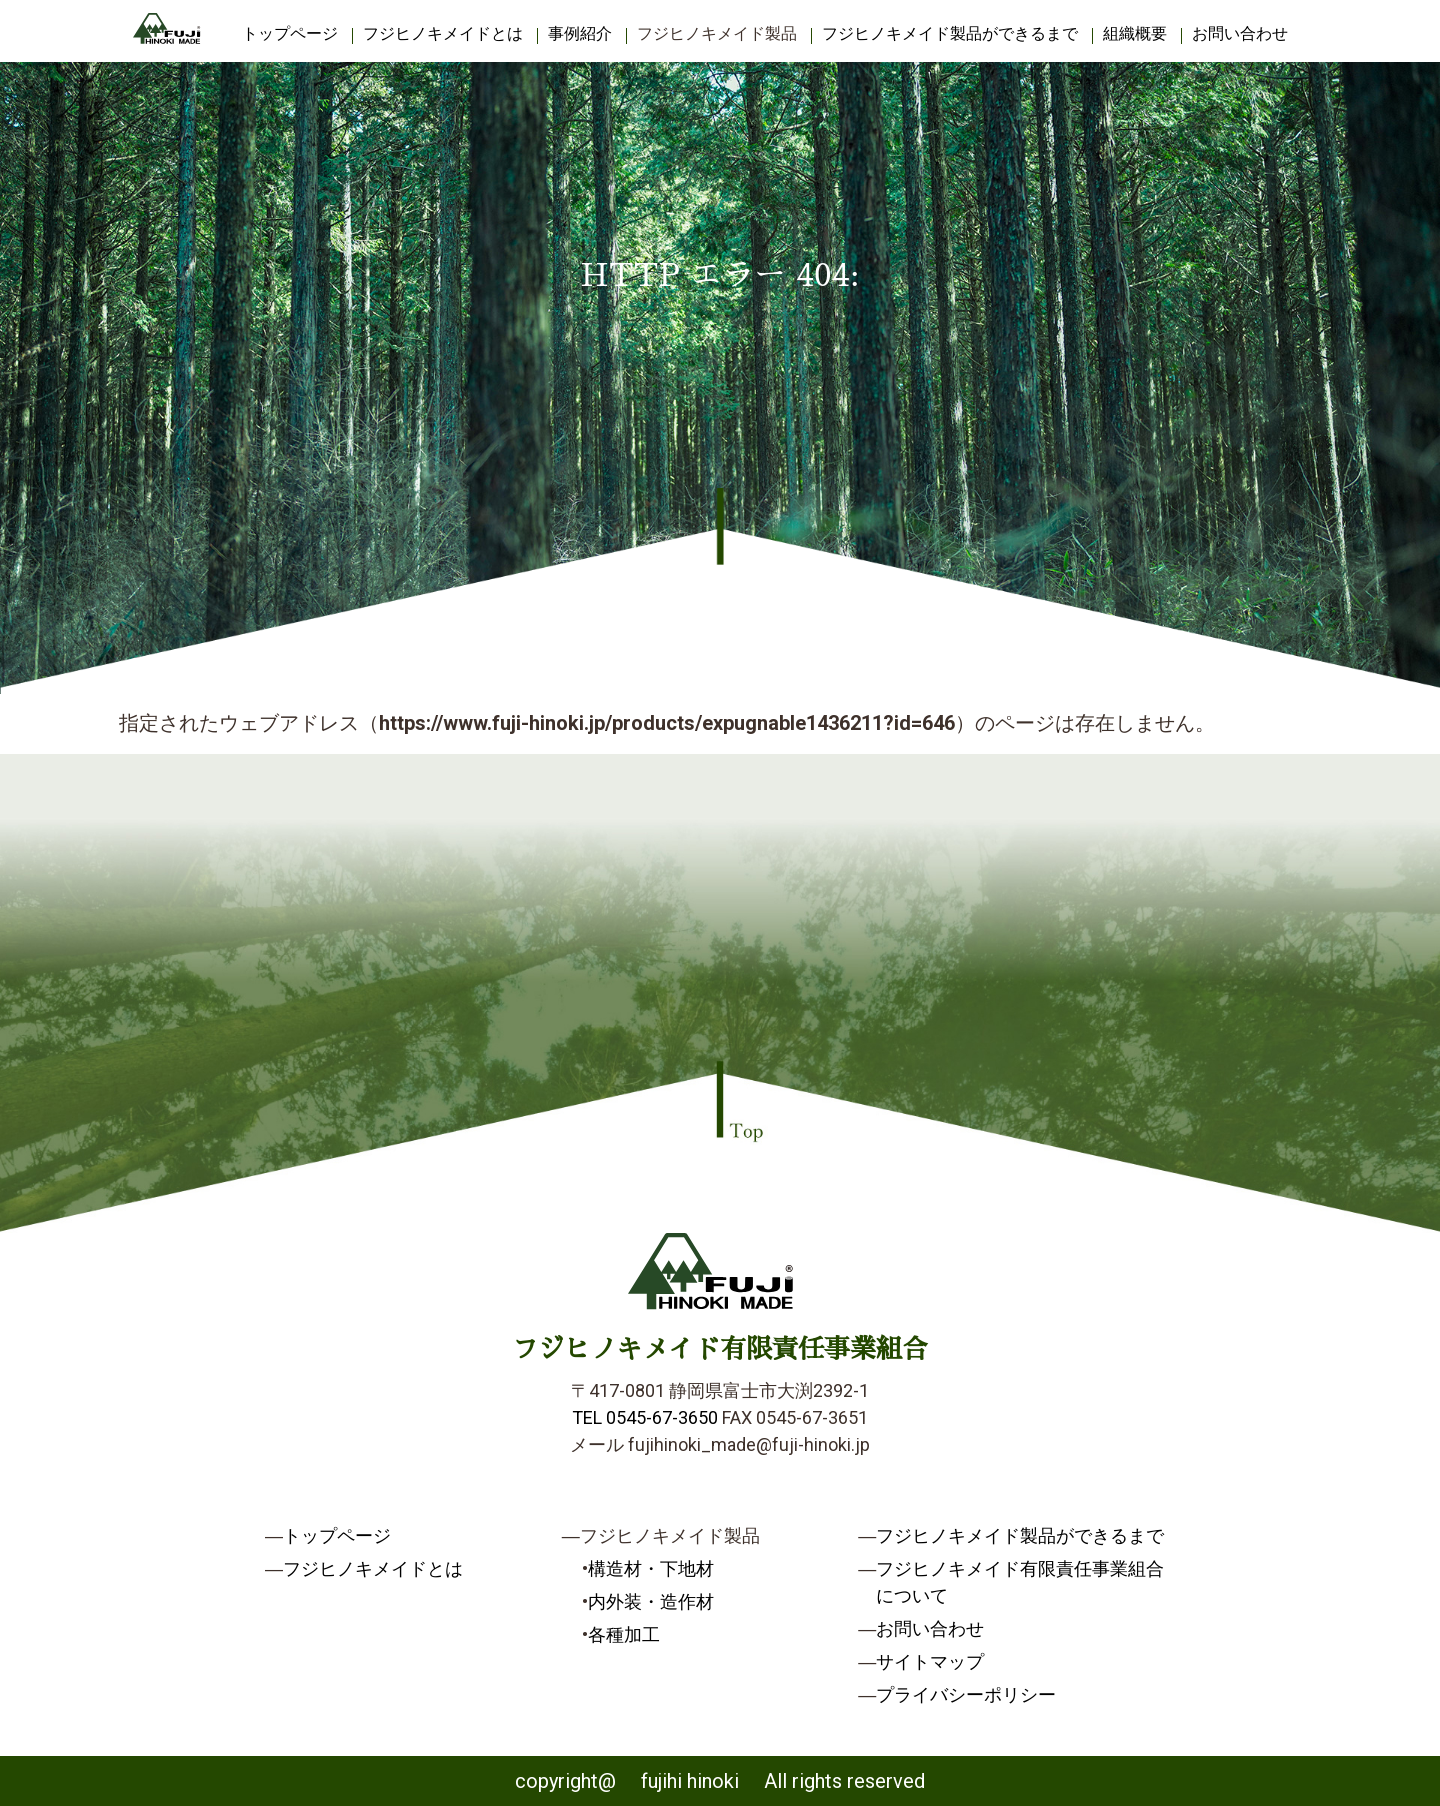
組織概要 (1135, 33)
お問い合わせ (1240, 33)
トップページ (290, 33)
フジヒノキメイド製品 (717, 33)
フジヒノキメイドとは (443, 33)
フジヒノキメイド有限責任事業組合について (1020, 1582)
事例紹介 (580, 33)
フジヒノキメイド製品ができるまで (950, 33)
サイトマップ (930, 1661)
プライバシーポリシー (966, 1694)
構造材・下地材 (651, 1568)
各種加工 (624, 1634)
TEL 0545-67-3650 (645, 1417)
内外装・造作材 (651, 1601)
